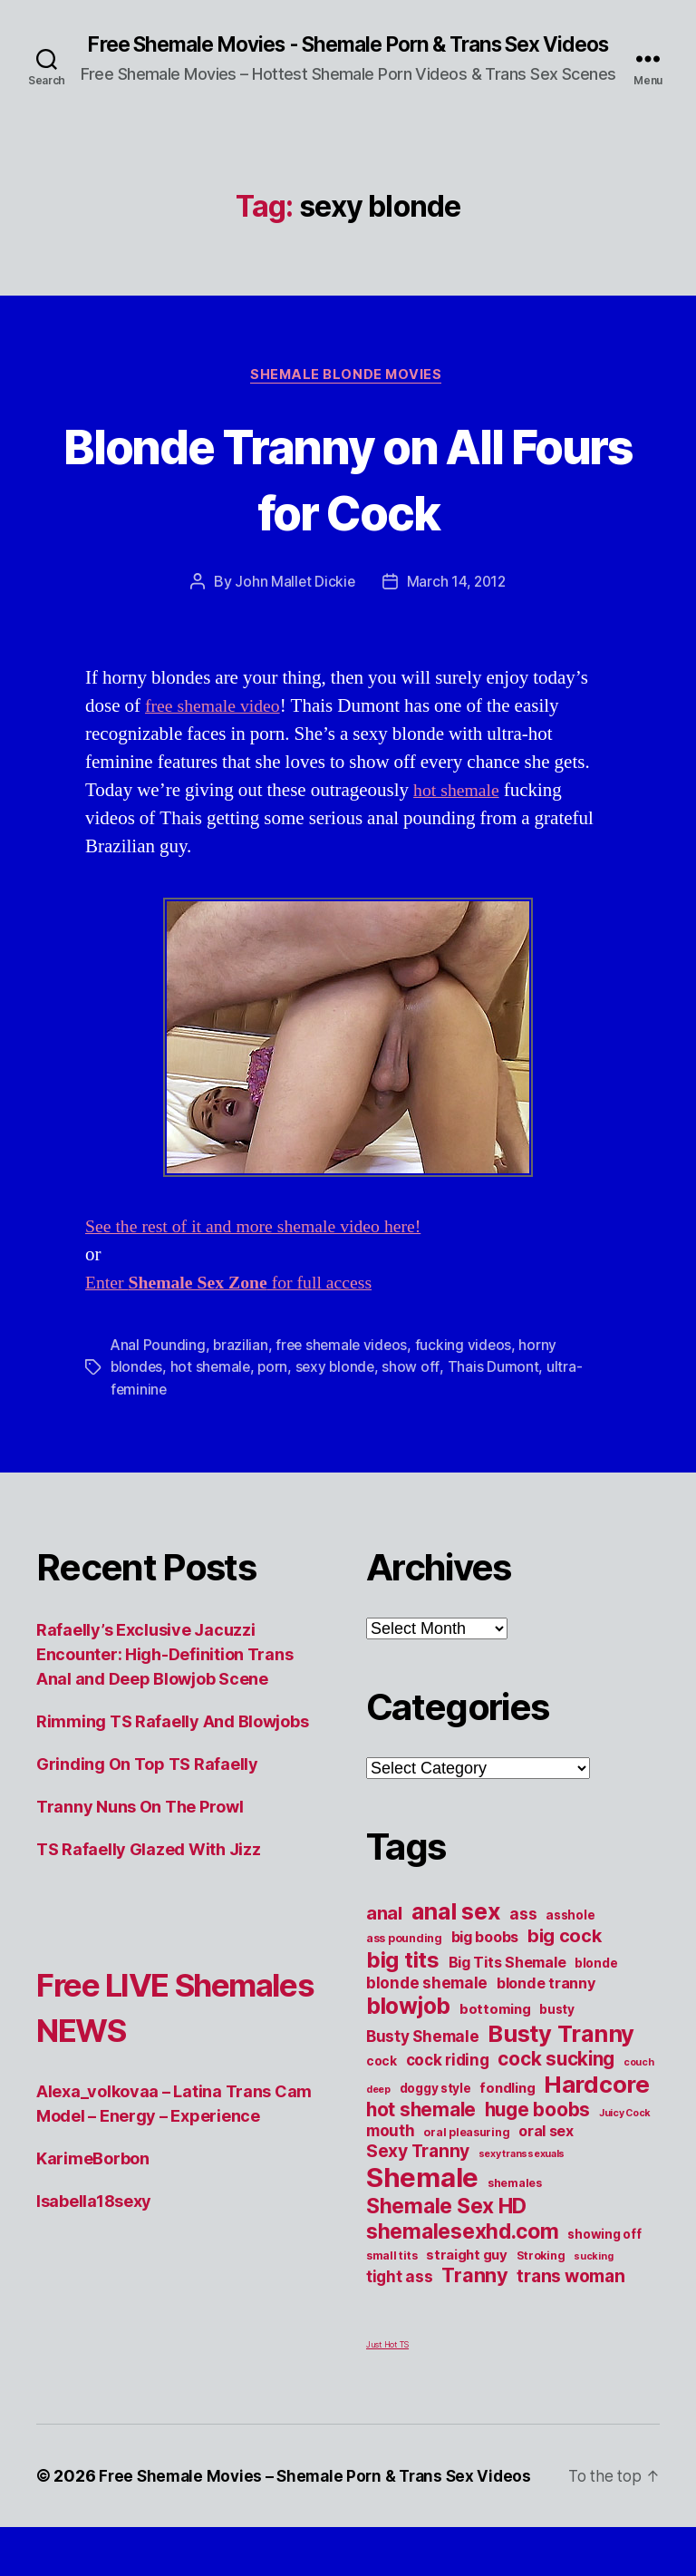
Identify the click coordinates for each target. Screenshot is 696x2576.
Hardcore (597, 2109)
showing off (604, 2258)
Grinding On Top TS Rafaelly (147, 1788)
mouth (390, 2154)
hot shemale (459, 815)
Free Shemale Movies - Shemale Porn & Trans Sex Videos (347, 56)
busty (557, 2034)
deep (378, 2114)
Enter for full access (237, 1308)
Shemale (422, 2202)
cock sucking (556, 2083)
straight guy (467, 2279)
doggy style (435, 2112)
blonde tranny (546, 2007)
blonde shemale (427, 2007)
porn (276, 1392)
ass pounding (404, 1962)
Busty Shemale (422, 2060)
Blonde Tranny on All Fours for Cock (348, 501)
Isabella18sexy (93, 2225)
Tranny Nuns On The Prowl (140, 1831)
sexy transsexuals (521, 2178)
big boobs (485, 1961)
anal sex (456, 1935)
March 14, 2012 (457, 607)
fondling (507, 2113)
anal (384, 1938)
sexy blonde (340, 1392)
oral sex (546, 2155)
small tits (391, 2280)
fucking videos (468, 1370)
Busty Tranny (561, 2058)
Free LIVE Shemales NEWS (174, 2030)
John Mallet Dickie (292, 607)
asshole (570, 1939)
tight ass (399, 2300)
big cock (564, 1960)
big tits (403, 1984)
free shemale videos (345, 1370)
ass (522, 1938)
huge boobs (537, 2134)
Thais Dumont (499, 1392)
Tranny (474, 2299)
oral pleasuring (466, 2156)
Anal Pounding (159, 1370)
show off (417, 1392)
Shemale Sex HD (446, 2230)
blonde (596, 1987)
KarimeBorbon (93, 2182)
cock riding (447, 2084)
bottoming (495, 2034)
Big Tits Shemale (507, 1987)
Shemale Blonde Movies (348, 399)
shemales (515, 2207)
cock (381, 2085)
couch (639, 2087)
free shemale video (216, 731)
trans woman (570, 2300)
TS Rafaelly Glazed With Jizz (148, 1873)
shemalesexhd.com (462, 2256)
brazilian (242, 1370)
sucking (593, 2281)
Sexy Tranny (417, 2175)
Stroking (541, 2280)
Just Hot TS (387, 2369)
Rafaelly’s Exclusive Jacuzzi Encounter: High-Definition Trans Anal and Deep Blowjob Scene (164, 1679)
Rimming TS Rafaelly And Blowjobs (172, 1745)
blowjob (408, 2030)
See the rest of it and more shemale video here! (263, 1251)
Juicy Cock (625, 2137)
